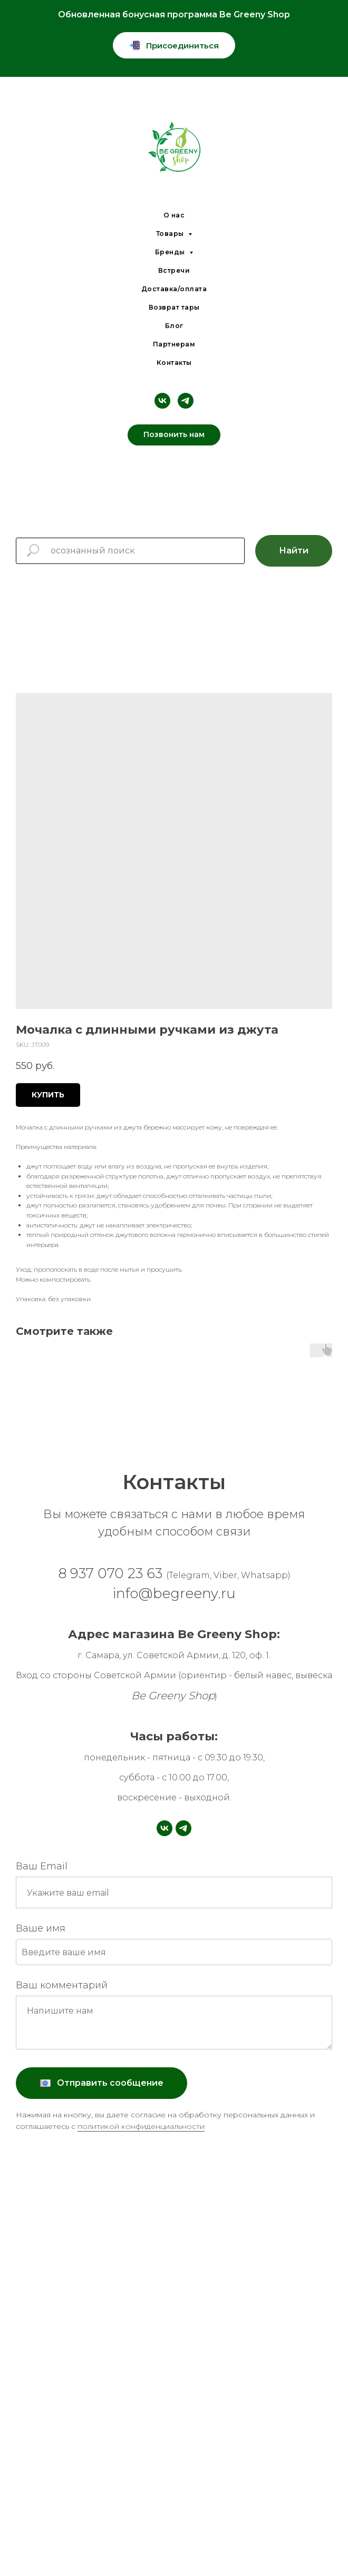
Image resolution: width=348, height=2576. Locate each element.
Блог (174, 326)
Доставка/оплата (174, 289)
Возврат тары (174, 307)
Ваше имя (40, 1928)
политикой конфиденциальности (141, 2126)
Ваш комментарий (62, 1985)
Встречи (174, 270)
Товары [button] (171, 233)
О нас (174, 215)
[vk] (162, 401)
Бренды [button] (171, 252)
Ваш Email (41, 1866)
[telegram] (186, 401)
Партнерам (174, 344)
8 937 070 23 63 (174, 1573)
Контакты (174, 362)
